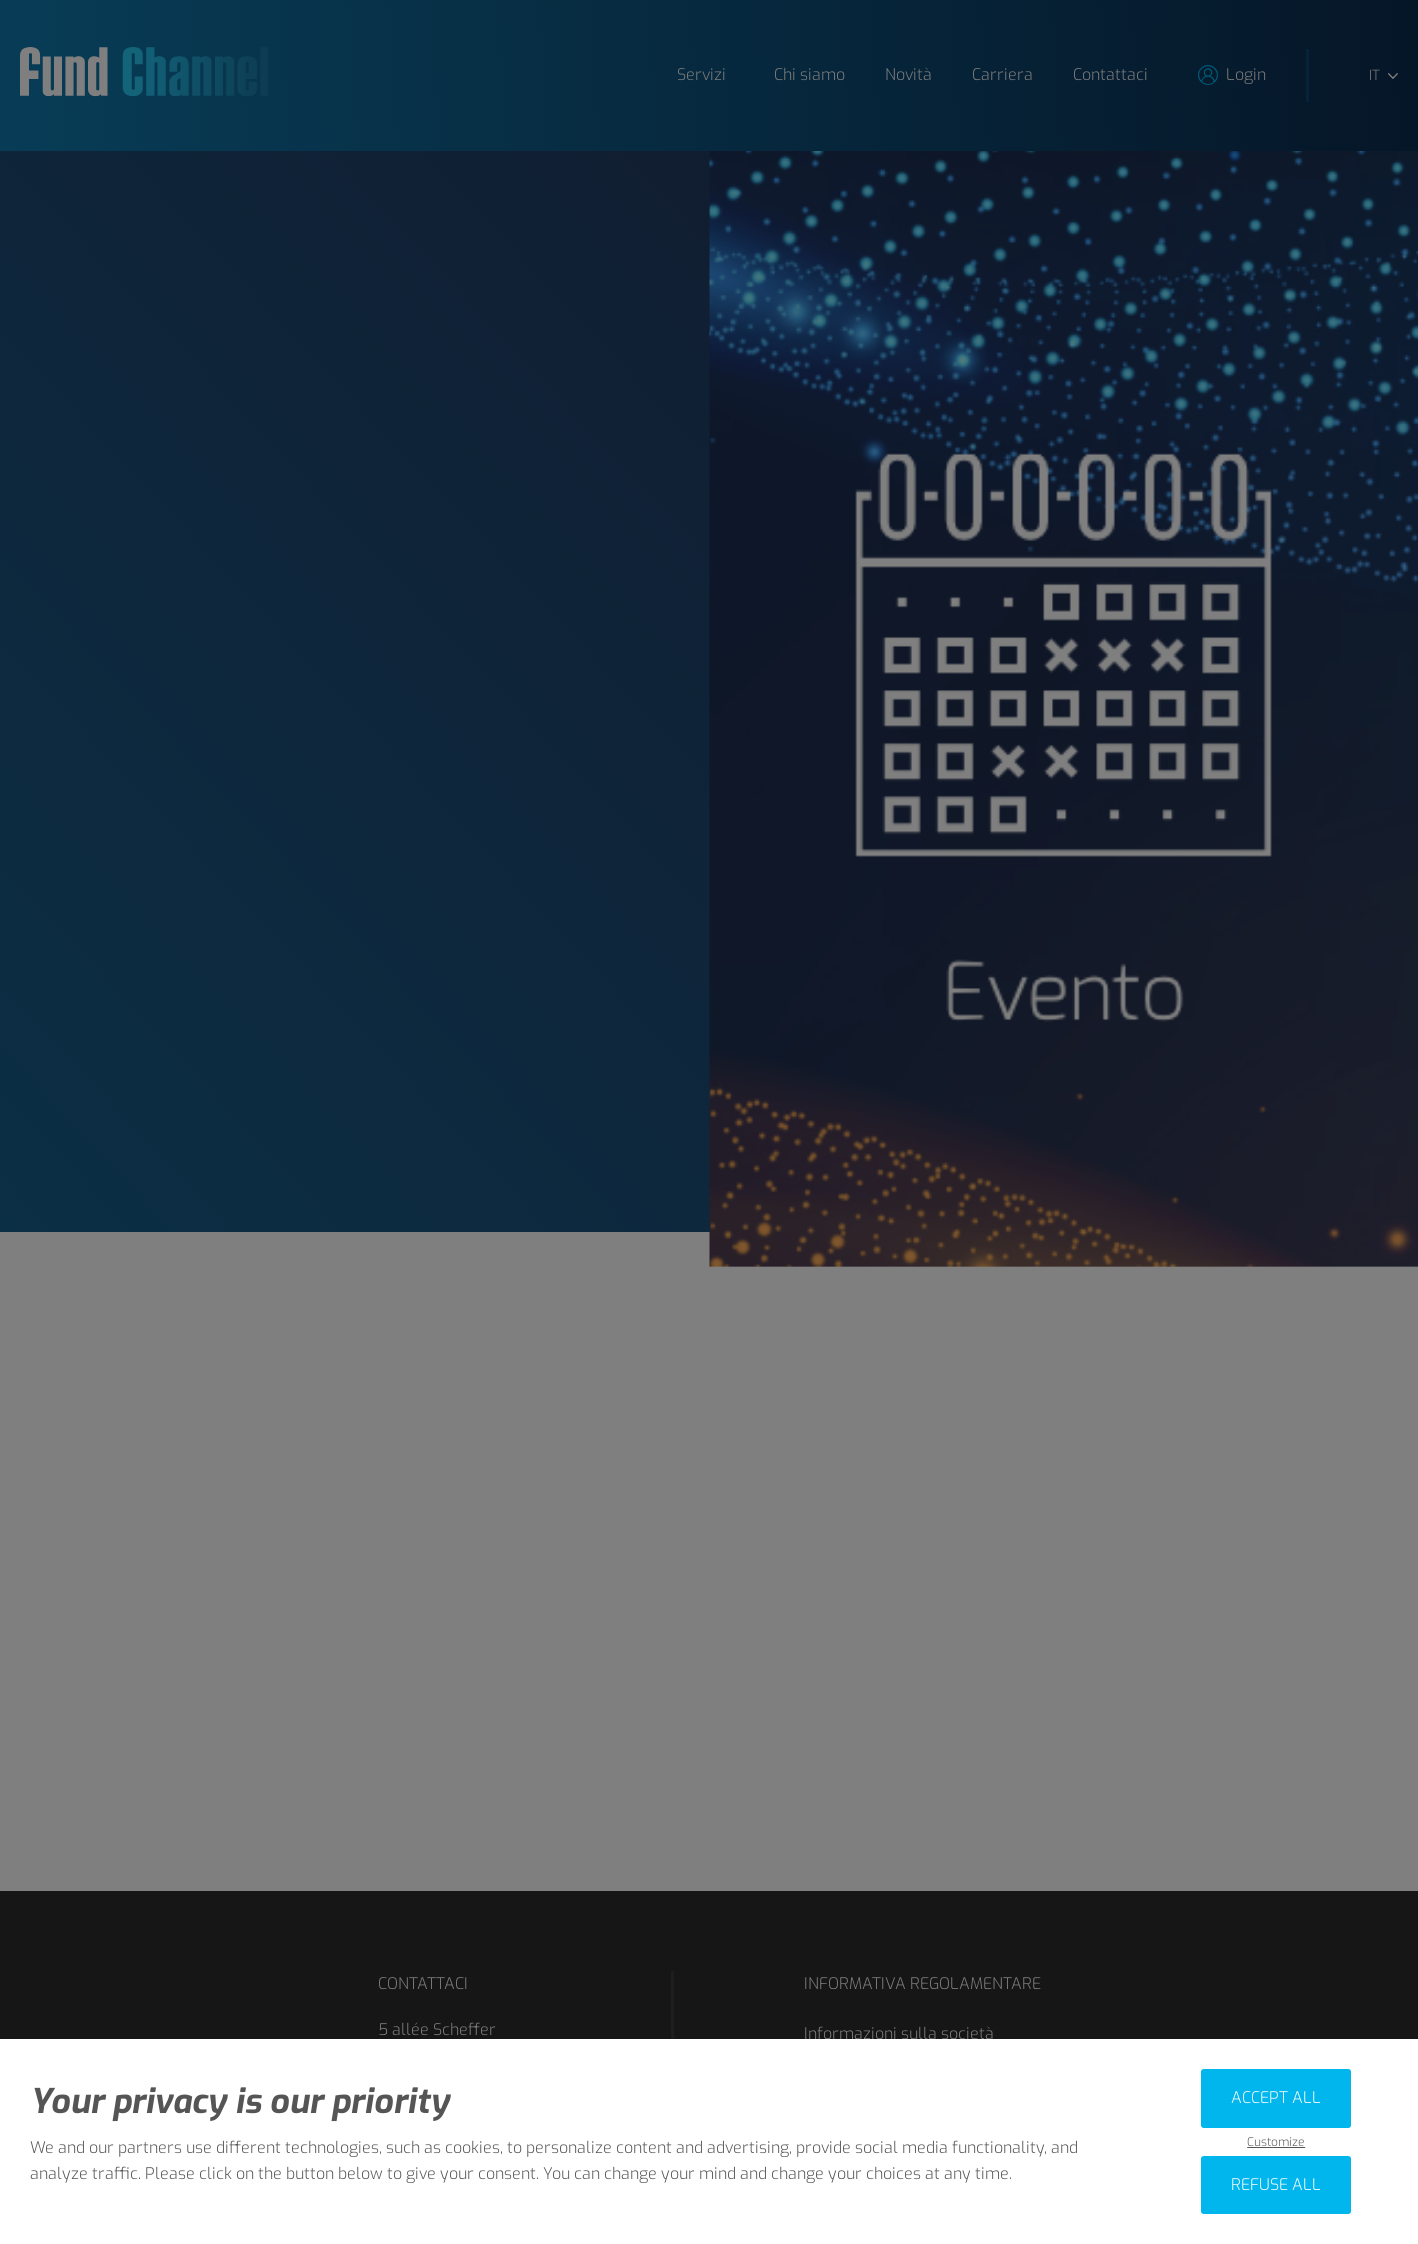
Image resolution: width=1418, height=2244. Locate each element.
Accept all (1276, 2097)
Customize (1276, 2142)
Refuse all (1276, 2184)
